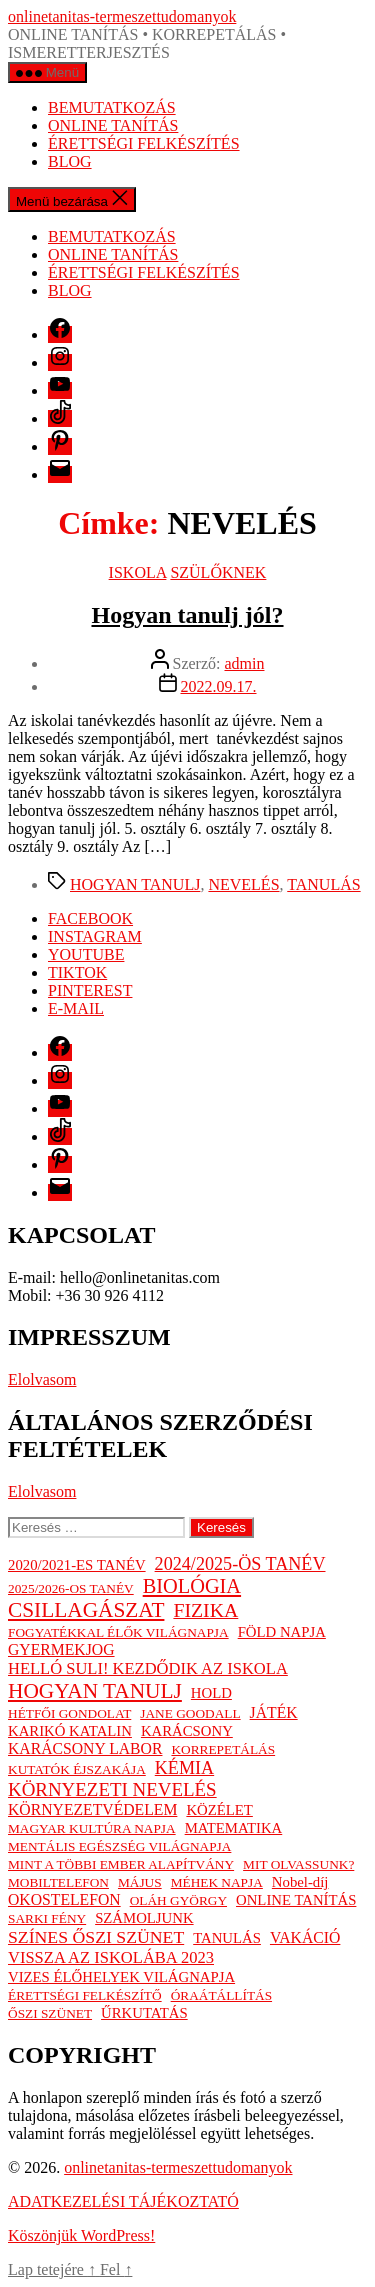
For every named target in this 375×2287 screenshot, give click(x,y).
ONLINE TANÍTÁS (113, 125)
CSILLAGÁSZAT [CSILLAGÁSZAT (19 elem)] (86, 1610)
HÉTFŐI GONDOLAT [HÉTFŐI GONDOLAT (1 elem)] (69, 1713)
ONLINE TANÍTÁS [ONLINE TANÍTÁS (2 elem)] (296, 1900)
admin (244, 663)
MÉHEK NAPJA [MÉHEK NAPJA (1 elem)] (217, 1882)
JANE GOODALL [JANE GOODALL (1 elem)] (190, 1713)
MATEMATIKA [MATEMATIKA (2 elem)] (234, 1828)
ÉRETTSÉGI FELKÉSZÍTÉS (144, 143)
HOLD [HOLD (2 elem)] (211, 1693)
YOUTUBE (86, 954)
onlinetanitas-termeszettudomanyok (122, 16)
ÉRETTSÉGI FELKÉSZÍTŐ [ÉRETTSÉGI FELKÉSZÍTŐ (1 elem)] (85, 1995)
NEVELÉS (243, 884)
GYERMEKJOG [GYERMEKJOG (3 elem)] (61, 1649)
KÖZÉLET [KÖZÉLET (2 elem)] (219, 1810)
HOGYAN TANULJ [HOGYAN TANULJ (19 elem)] (95, 1691)
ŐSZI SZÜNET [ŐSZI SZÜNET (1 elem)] (50, 2013)
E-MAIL (76, 1008)
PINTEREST (90, 990)
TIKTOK (77, 972)
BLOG (70, 161)
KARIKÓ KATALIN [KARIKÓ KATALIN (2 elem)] (70, 1731)
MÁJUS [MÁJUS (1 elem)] (140, 1882)
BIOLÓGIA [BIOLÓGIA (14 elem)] (192, 1586)
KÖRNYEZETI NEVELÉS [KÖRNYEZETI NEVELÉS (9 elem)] (112, 1789)
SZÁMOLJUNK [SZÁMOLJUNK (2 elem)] (144, 1918)
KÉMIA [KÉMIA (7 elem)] (184, 1768)
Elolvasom (42, 1379)
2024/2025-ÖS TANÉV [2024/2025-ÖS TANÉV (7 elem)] (240, 1564)
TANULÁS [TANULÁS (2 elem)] (227, 1938)
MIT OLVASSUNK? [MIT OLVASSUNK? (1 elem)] (298, 1864)
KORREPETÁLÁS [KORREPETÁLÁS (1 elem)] (223, 1749)
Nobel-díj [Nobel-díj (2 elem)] (300, 1882)
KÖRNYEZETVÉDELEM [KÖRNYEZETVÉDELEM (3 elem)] (92, 1809)
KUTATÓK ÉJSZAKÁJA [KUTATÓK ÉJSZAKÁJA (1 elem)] (77, 1769)
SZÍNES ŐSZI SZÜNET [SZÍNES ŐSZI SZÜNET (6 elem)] (96, 1937)
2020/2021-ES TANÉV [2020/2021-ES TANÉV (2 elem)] (77, 1565)
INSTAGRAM (95, 936)
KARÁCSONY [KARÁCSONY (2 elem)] (187, 1731)
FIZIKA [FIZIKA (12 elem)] (205, 1610)
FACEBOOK (90, 918)
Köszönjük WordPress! (81, 2235)
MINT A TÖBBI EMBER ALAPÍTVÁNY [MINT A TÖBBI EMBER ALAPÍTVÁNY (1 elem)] (121, 1864)
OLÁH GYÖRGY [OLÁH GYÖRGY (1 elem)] (178, 1900)
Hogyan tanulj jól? (187, 615)
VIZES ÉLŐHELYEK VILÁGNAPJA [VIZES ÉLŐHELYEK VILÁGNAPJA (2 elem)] (121, 1977)
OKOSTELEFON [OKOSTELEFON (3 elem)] (64, 1899)
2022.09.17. (219, 686)
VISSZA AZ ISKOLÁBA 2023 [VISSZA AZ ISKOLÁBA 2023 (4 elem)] (111, 1957)
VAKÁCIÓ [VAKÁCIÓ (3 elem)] (305, 1937)
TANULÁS (323, 884)
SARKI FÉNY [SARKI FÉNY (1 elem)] (47, 1918)
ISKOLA (138, 572)
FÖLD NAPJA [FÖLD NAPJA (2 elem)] (282, 1632)
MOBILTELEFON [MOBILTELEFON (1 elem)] (58, 1882)
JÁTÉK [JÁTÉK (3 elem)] (274, 1712)
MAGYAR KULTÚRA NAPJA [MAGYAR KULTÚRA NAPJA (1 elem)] (92, 1828)
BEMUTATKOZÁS (112, 107)
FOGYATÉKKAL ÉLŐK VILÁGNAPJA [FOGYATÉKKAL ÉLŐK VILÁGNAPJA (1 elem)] (118, 1632)
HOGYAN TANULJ (135, 884)
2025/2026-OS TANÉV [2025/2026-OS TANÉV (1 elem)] (71, 1588)
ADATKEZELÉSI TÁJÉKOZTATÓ (123, 2201)
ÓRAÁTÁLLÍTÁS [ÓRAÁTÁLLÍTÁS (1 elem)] (221, 1995)
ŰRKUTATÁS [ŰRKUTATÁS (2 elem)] (144, 2013)
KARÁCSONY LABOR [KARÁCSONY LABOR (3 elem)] (85, 1748)
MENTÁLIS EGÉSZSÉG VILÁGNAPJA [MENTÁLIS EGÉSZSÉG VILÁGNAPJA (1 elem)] (119, 1846)
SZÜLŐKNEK (218, 572)
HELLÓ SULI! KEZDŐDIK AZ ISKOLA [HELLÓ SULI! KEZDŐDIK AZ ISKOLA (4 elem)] (148, 1668)
